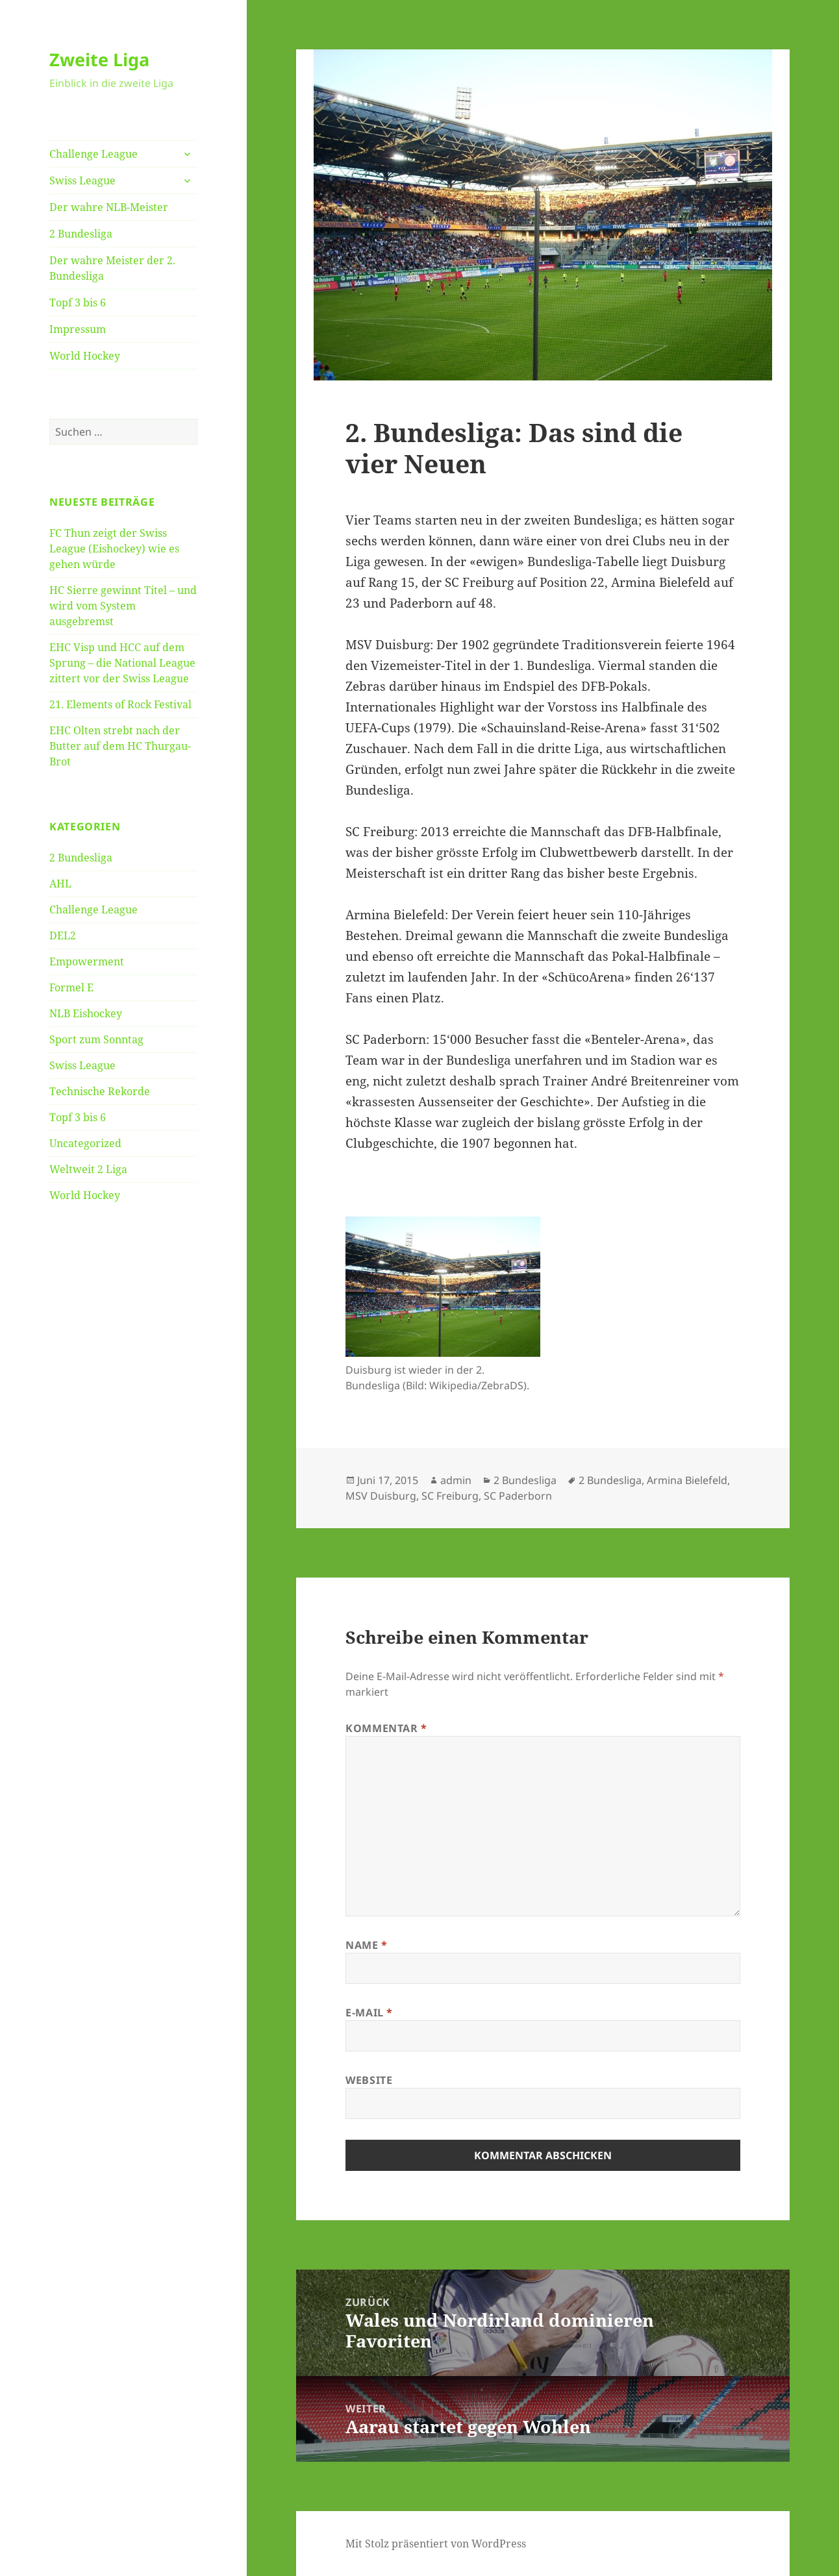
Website (368, 2080)
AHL (60, 883)
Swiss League (82, 180)
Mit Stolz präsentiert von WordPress (435, 2543)
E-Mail (369, 2012)
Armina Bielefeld (687, 1480)
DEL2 (62, 935)
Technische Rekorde (99, 1091)
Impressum (77, 329)
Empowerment (86, 961)
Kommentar (386, 1728)
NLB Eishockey (85, 1013)
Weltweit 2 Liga (88, 1169)
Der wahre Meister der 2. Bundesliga (112, 268)
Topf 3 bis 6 (77, 302)
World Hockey (84, 356)
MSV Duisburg (380, 1496)
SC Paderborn (518, 1496)
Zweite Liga (99, 59)
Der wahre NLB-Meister (108, 207)
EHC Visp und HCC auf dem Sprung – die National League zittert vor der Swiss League (122, 663)
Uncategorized (85, 1143)
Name (366, 1945)
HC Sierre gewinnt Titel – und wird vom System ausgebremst (123, 605)
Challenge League (93, 154)
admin (455, 1480)
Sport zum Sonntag (96, 1039)
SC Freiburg (450, 1496)
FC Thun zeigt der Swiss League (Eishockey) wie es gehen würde (114, 548)
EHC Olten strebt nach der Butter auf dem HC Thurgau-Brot (120, 746)
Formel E (71, 987)
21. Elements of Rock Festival (120, 704)
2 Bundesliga (80, 234)
